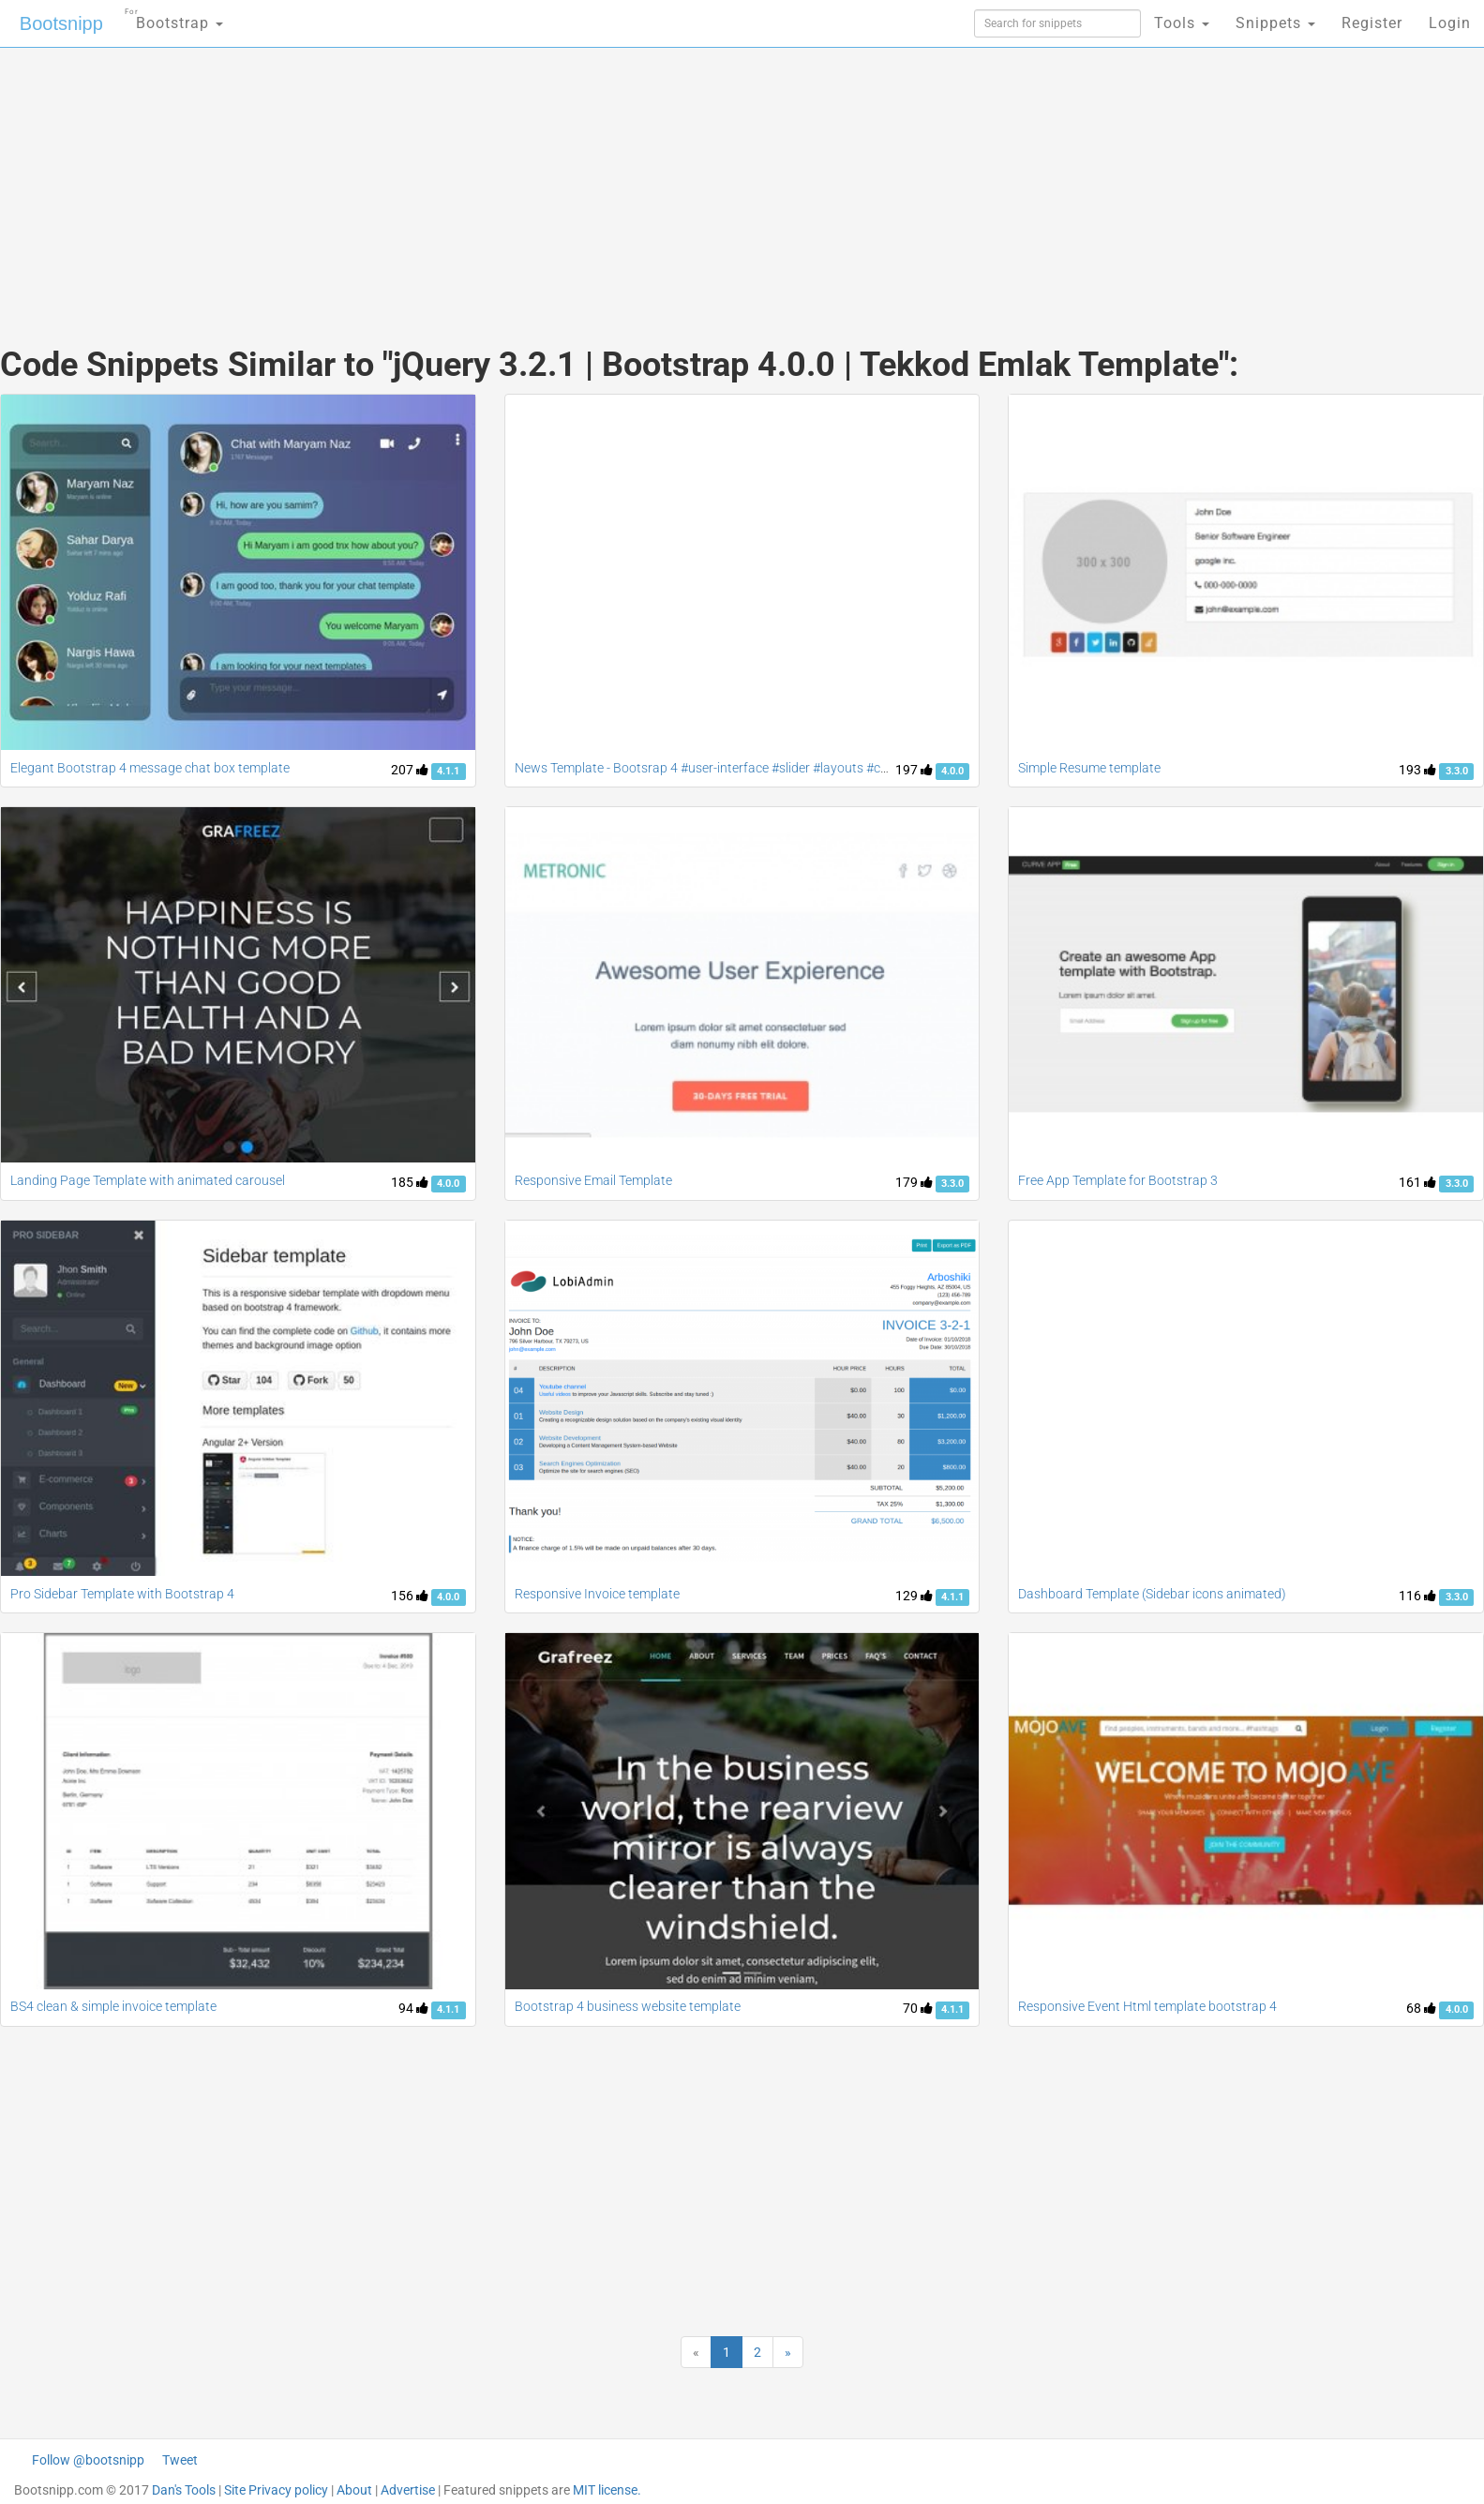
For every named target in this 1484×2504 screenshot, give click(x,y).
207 (409, 769)
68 (1421, 2008)
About (354, 2489)
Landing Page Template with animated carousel (147, 1180)
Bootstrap (174, 17)
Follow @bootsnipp (88, 2459)
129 (914, 1595)
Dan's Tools (184, 2489)
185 (409, 1182)
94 (413, 2008)
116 (1417, 1595)
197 (914, 769)
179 (914, 1182)
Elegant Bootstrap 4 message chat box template (150, 767)
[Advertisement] (602, 178)
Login (1450, 23)
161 (1417, 1182)
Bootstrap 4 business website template (628, 2006)
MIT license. (607, 2489)
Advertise (408, 2489)
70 (918, 2008)
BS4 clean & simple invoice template (113, 2006)
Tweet (180, 2459)
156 (409, 1595)
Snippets (1275, 23)
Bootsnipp (61, 23)
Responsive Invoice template (597, 1593)
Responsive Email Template (593, 1180)
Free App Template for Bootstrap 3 (1118, 1180)
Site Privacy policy (276, 2489)
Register (1372, 23)
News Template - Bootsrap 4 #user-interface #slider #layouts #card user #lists (738, 767)
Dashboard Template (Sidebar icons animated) (1152, 1593)
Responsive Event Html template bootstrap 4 (1147, 2006)
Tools (1181, 23)
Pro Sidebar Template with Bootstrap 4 (122, 1593)
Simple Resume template (1089, 767)
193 (1417, 769)
